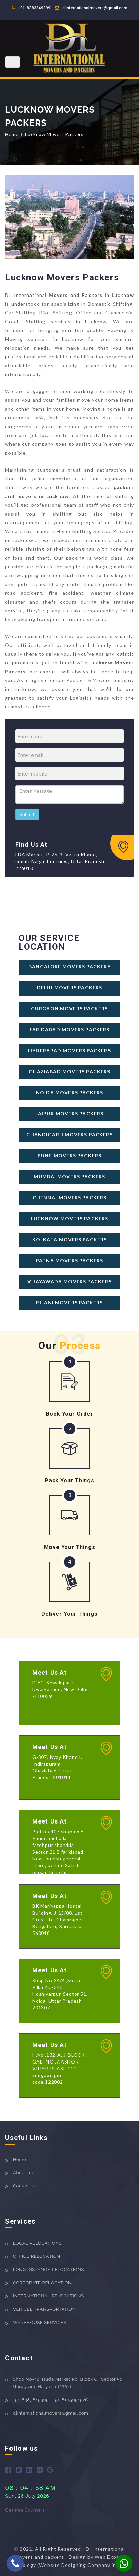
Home (11, 134)
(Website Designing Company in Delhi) (84, 2565)
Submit (27, 814)
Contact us (25, 2185)
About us (23, 2172)
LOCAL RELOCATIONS (37, 2243)
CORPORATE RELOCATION (42, 2282)
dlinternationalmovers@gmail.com (94, 8)
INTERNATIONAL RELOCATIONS (48, 2295)
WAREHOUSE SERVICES (39, 2322)
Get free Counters (25, 2510)
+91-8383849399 (34, 8)
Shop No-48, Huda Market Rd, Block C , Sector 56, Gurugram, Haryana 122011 (68, 2383)
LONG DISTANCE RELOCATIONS (48, 2269)
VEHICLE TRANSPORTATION (44, 2309)
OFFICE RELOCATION (36, 2256)
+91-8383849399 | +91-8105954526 (50, 2399)
